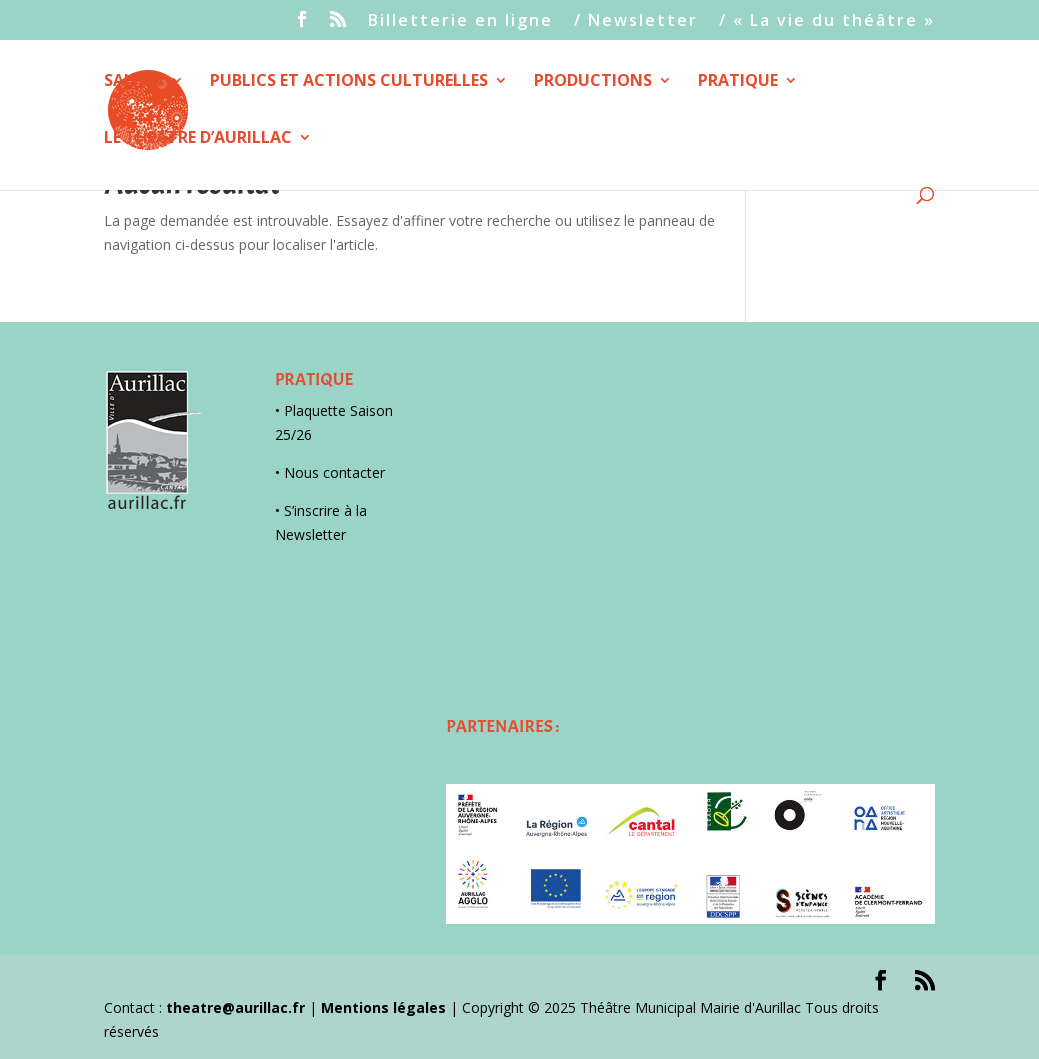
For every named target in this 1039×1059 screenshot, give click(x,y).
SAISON (134, 82)
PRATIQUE (738, 82)
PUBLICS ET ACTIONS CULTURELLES (349, 82)
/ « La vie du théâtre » (827, 21)
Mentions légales (383, 1007)
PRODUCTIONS (593, 82)
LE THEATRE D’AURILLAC (198, 139)
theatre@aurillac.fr (235, 1007)
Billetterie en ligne (460, 21)
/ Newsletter (636, 21)
